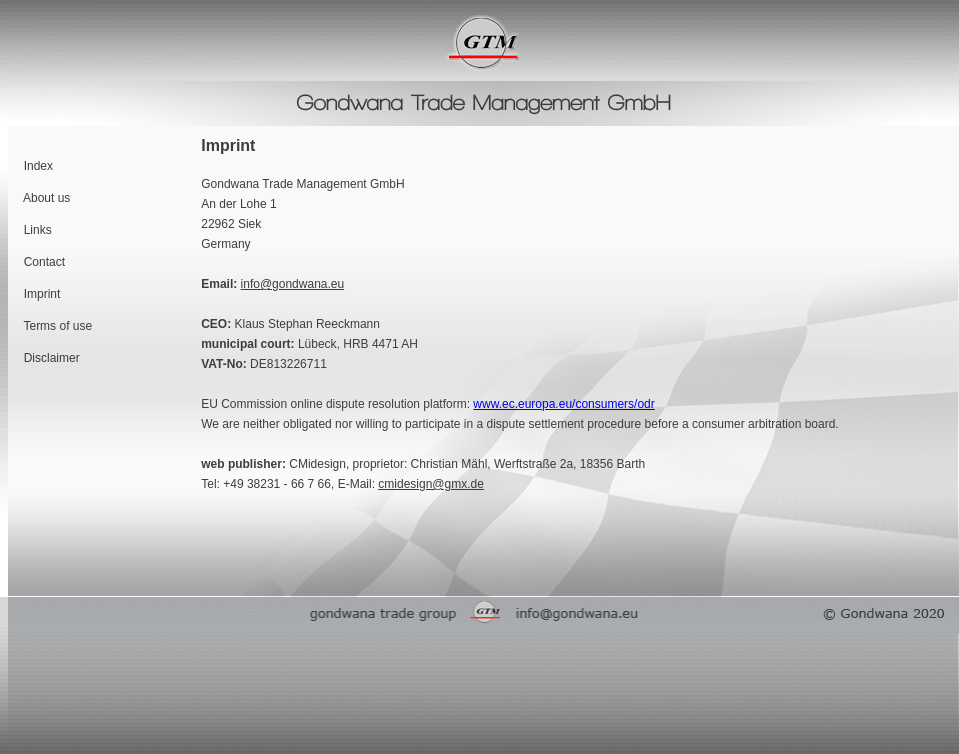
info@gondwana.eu (293, 284)
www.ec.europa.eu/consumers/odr (563, 404)
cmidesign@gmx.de (431, 484)
